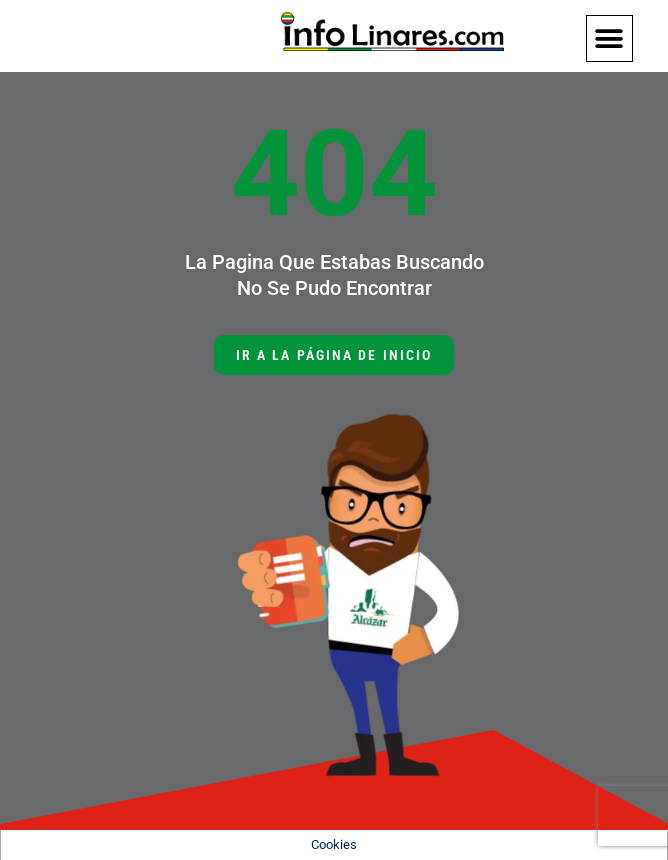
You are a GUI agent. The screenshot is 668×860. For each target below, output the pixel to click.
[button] (609, 38)
